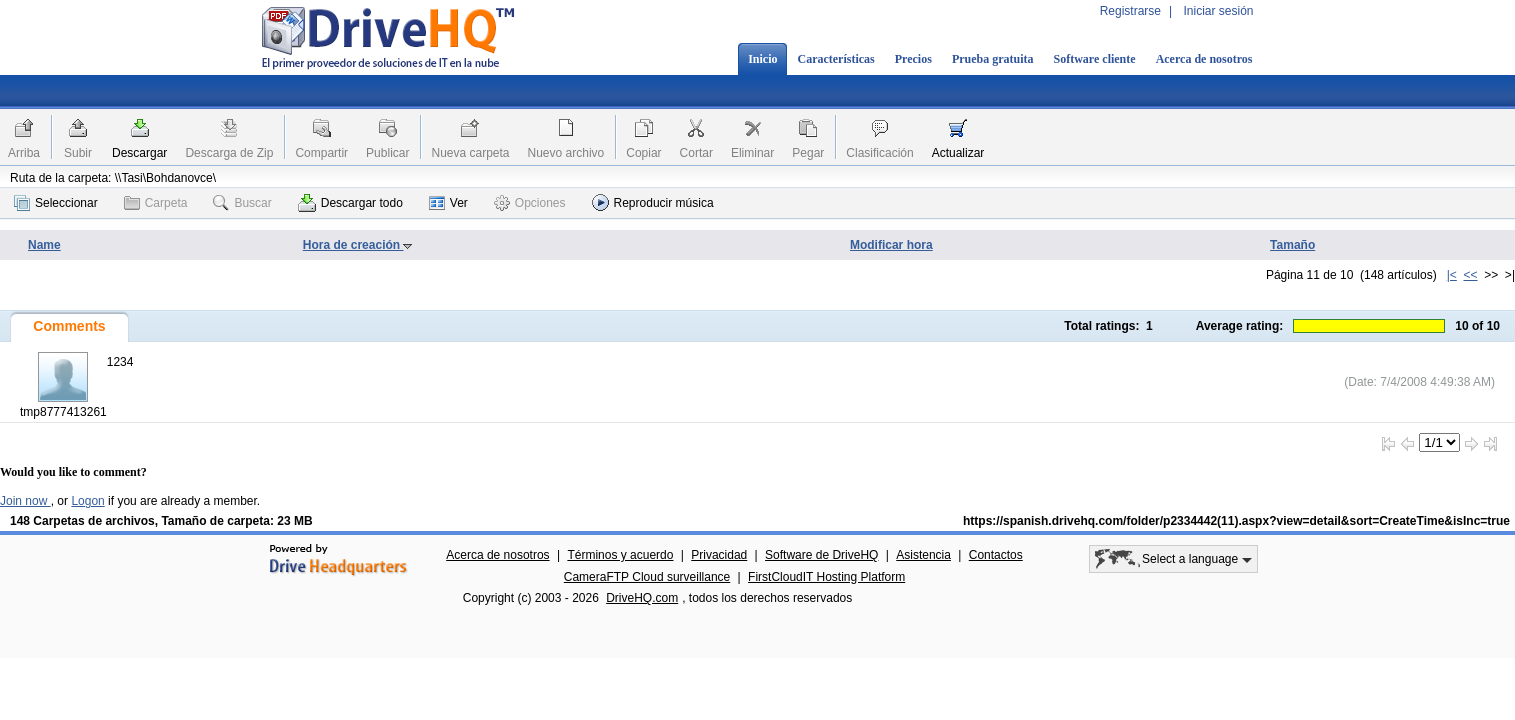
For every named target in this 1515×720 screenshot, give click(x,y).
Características (835, 59)
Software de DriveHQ (821, 555)
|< (1452, 275)
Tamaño (1292, 245)
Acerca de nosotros (1204, 59)
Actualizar (958, 153)
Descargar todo (350, 203)
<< (1471, 275)
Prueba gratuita (993, 59)
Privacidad (719, 555)
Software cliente (1095, 59)
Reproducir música (653, 202)
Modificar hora (891, 245)
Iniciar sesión (1218, 11)
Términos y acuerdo (620, 555)
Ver (448, 203)
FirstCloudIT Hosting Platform (826, 577)
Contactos (996, 555)
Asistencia (923, 555)
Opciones (530, 203)
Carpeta (156, 203)
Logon (87, 501)
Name (44, 245)
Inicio (762, 59)
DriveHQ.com (642, 598)
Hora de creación (358, 245)
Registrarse (1130, 11)
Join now (25, 501)
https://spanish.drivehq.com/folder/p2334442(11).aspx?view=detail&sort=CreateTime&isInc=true (1236, 521)
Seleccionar (56, 203)
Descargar (139, 153)
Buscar (242, 203)
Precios (913, 59)
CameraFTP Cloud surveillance (647, 577)
